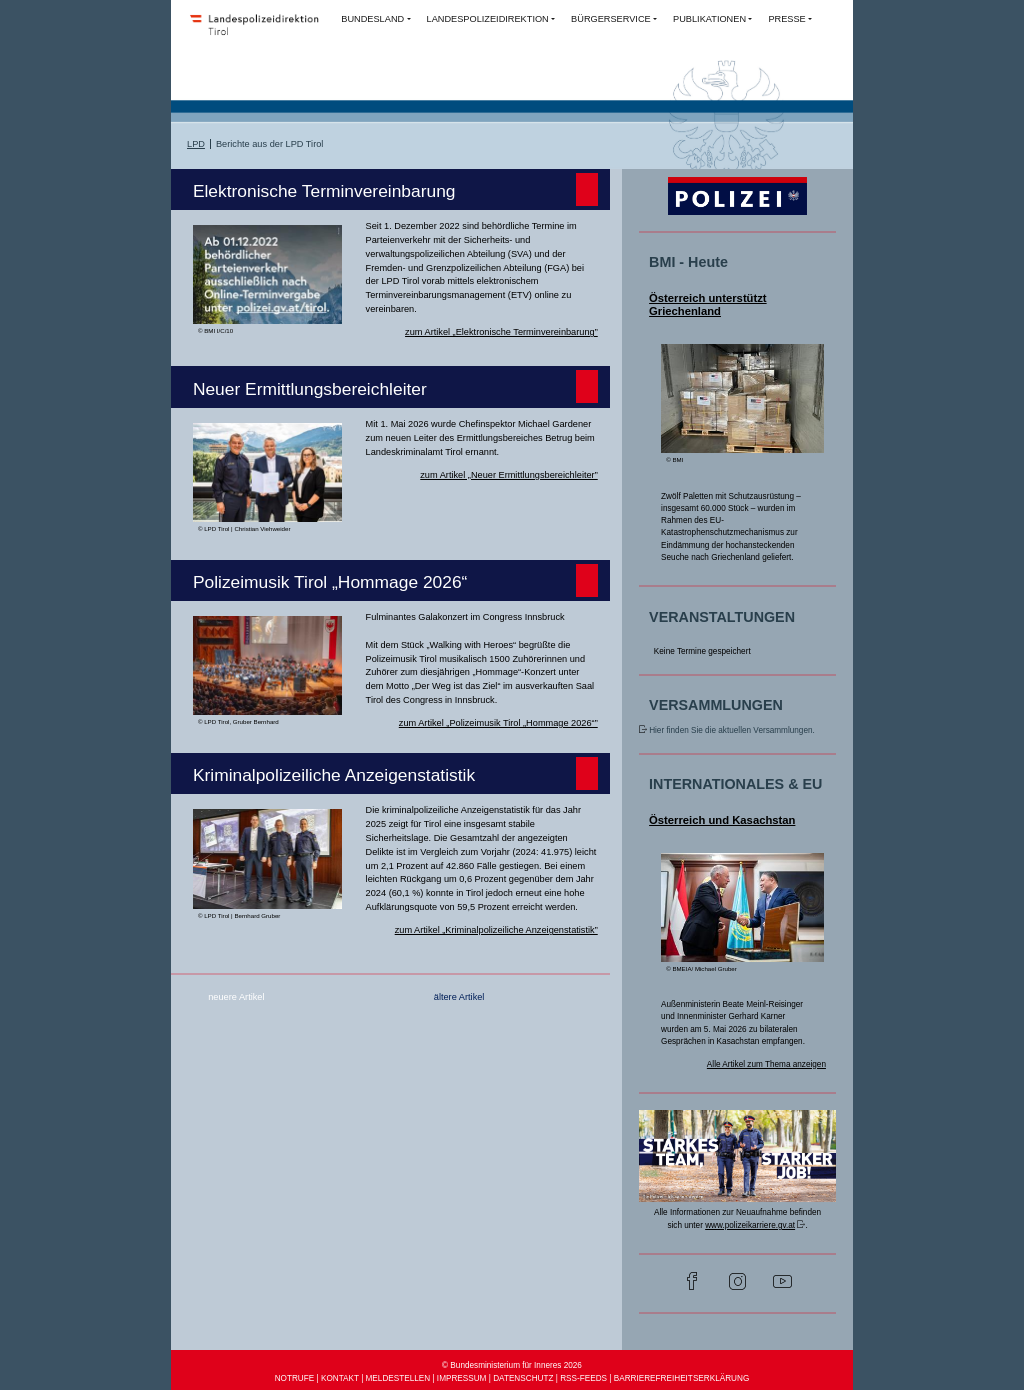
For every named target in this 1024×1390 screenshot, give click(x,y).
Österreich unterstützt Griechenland (708, 305)
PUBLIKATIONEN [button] (709, 19)
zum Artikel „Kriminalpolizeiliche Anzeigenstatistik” (496, 930)
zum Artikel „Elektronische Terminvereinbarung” (501, 332)
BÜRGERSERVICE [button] (611, 19)
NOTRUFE (295, 1378)
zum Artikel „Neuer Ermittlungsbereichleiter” (508, 475)
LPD (196, 144)
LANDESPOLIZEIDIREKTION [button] (488, 19)
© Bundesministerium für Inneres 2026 (512, 1365)
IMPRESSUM (462, 1378)
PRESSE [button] (786, 19)
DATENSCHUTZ (523, 1378)
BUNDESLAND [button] (372, 19)
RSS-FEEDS (583, 1378)
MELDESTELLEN (398, 1378)
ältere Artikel (459, 997)
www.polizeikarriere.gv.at (750, 1225)
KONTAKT (340, 1378)
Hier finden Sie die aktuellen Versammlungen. (732, 730)
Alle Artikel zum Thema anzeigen (766, 1064)
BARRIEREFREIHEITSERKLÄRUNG (682, 1378)
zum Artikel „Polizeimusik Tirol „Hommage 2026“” (498, 723)
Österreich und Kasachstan (722, 820)
